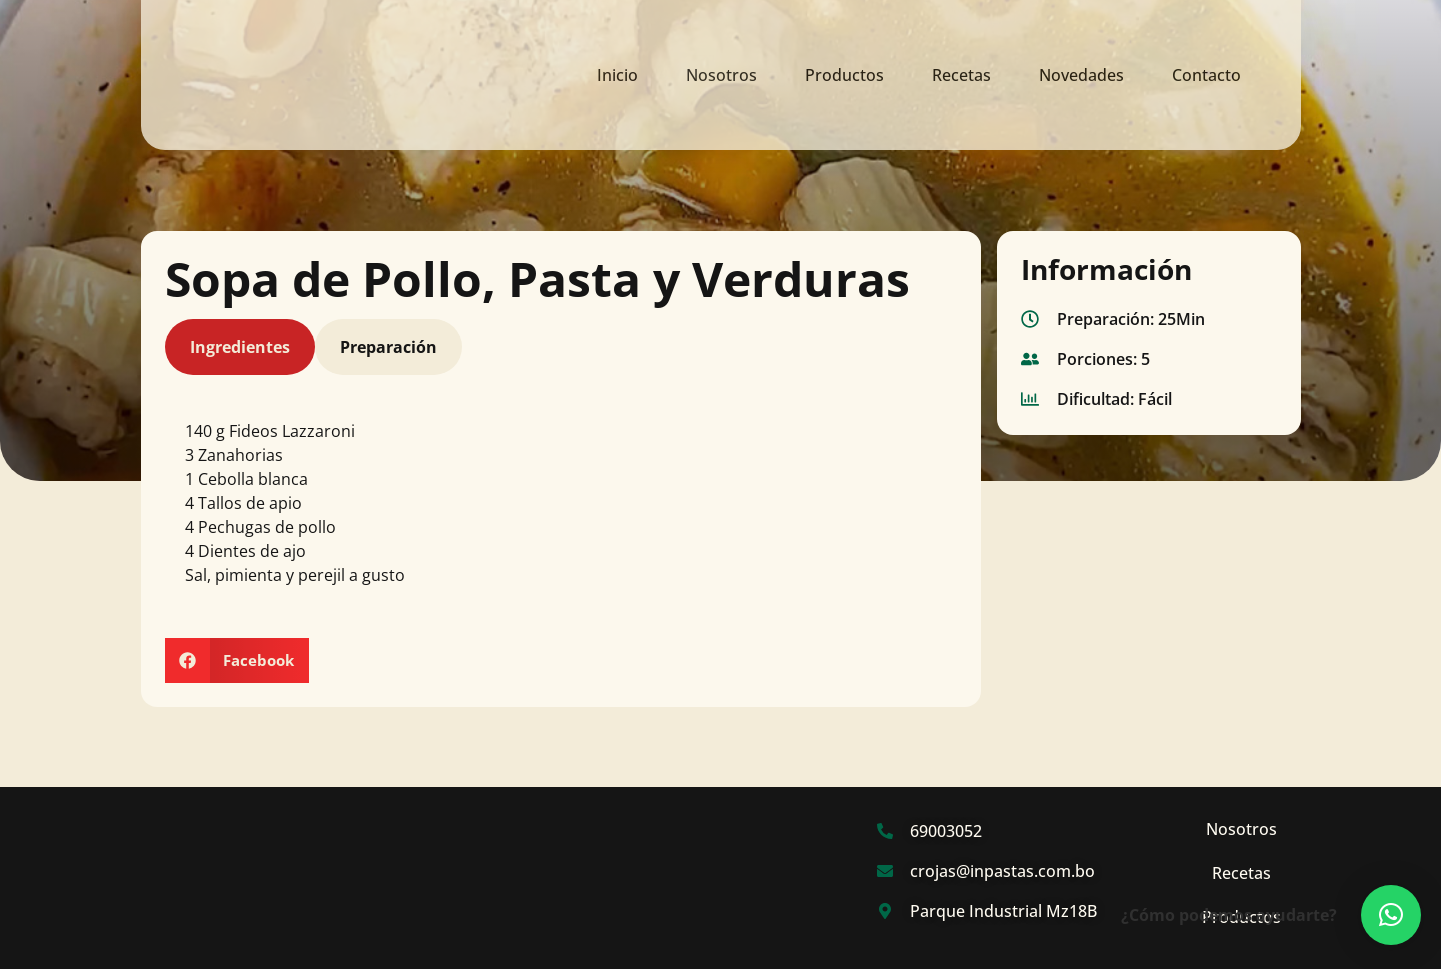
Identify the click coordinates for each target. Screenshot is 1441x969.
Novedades (1081, 75)
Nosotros (721, 75)
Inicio (617, 75)
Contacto (1206, 75)
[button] (237, 664)
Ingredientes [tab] (240, 352)
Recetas (961, 75)
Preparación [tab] (388, 352)
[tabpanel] (561, 515)
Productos (844, 75)
